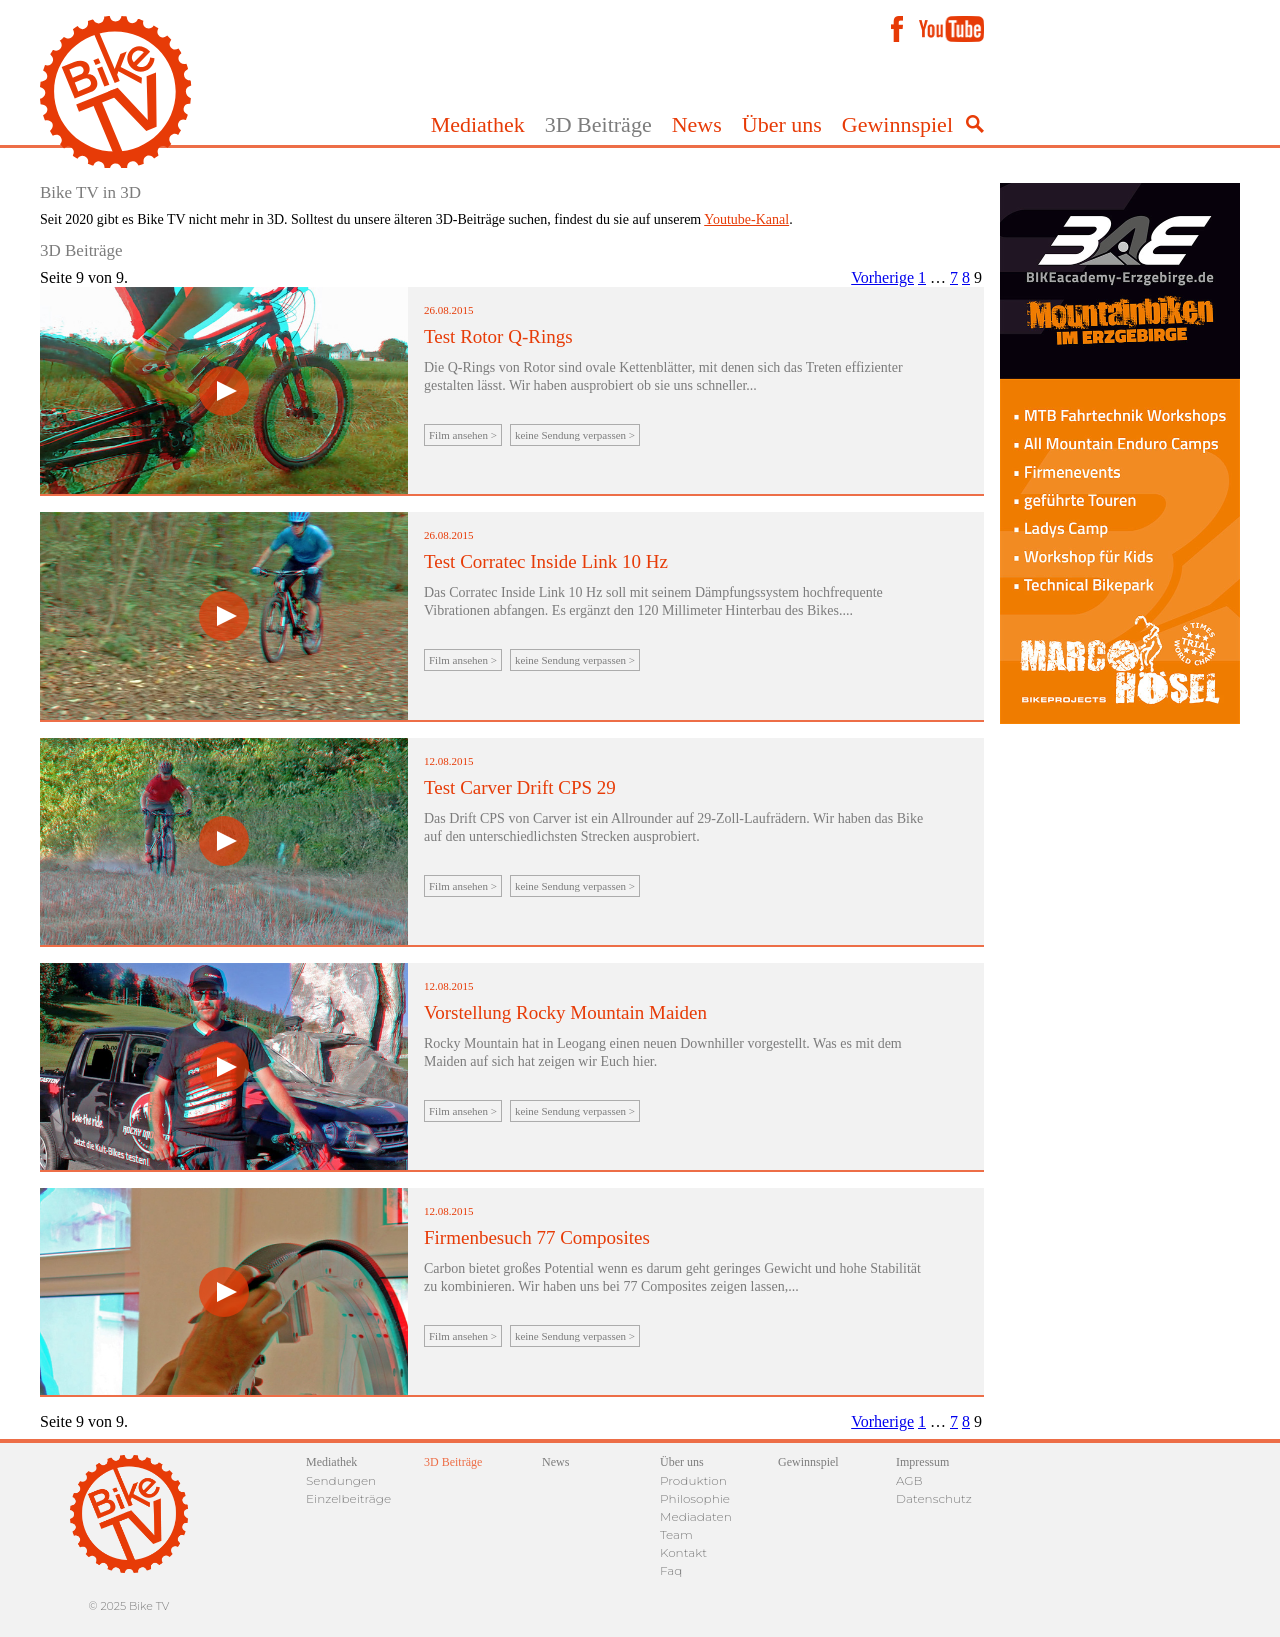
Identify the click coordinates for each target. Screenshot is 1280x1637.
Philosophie (695, 1498)
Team (676, 1534)
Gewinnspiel (897, 124)
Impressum (922, 1462)
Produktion (693, 1480)
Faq (671, 1570)
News (697, 124)
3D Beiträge (598, 124)
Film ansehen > (463, 435)
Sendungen (341, 1480)
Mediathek (478, 124)
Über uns (782, 124)
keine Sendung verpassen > (575, 435)
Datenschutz (934, 1498)
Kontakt (683, 1552)
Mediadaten (696, 1516)
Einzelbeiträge (348, 1498)
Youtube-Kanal (746, 219)
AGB (909, 1480)
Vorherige (882, 277)
